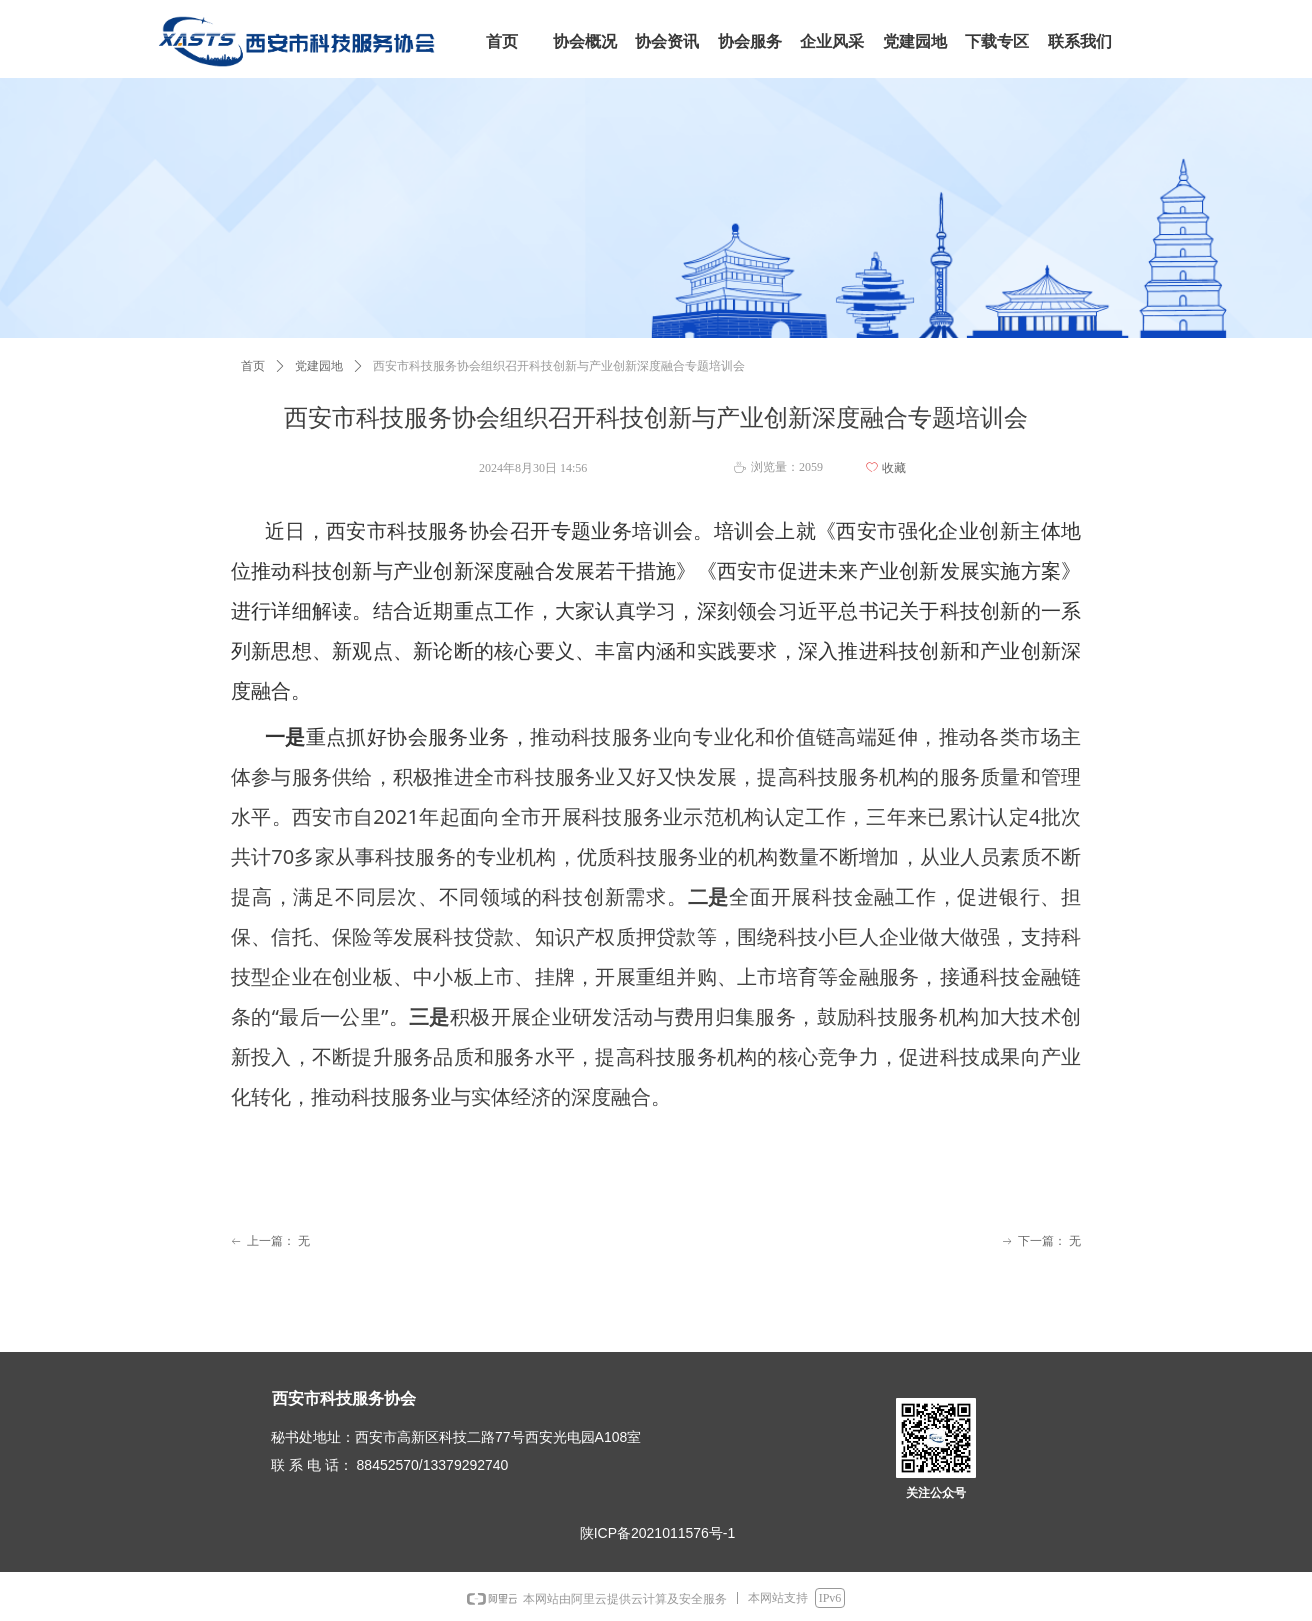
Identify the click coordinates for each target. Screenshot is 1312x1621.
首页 (253, 366)
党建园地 (319, 366)
